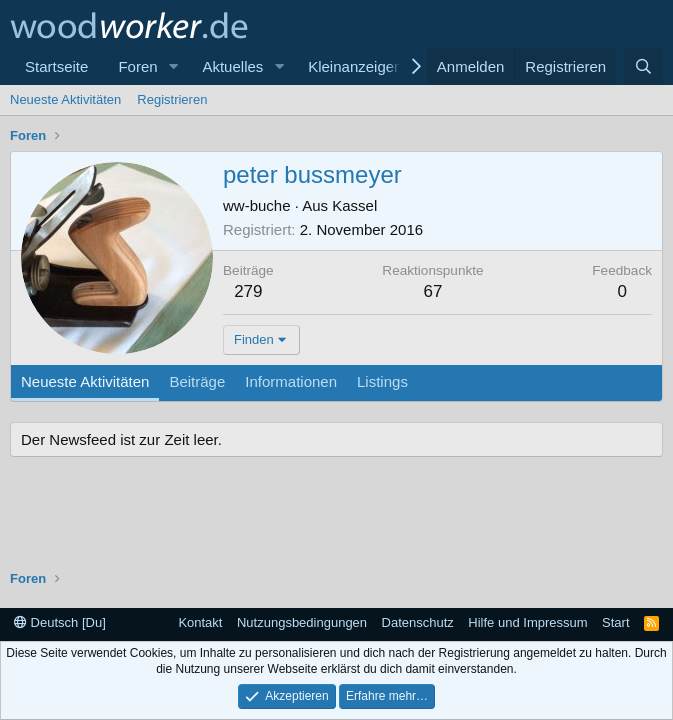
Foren (137, 66)
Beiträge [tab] (197, 381)
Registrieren (172, 99)
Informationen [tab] (291, 381)
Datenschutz (418, 622)
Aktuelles (232, 66)
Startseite (56, 66)
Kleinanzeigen (355, 66)
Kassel (354, 205)
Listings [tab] (382, 381)
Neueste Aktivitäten (65, 99)
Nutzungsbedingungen (302, 622)
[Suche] (643, 66)
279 (248, 291)
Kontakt (200, 622)
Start (615, 622)
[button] (173, 66)
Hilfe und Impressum (527, 622)
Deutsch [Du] (60, 622)
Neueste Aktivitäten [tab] (85, 381)
